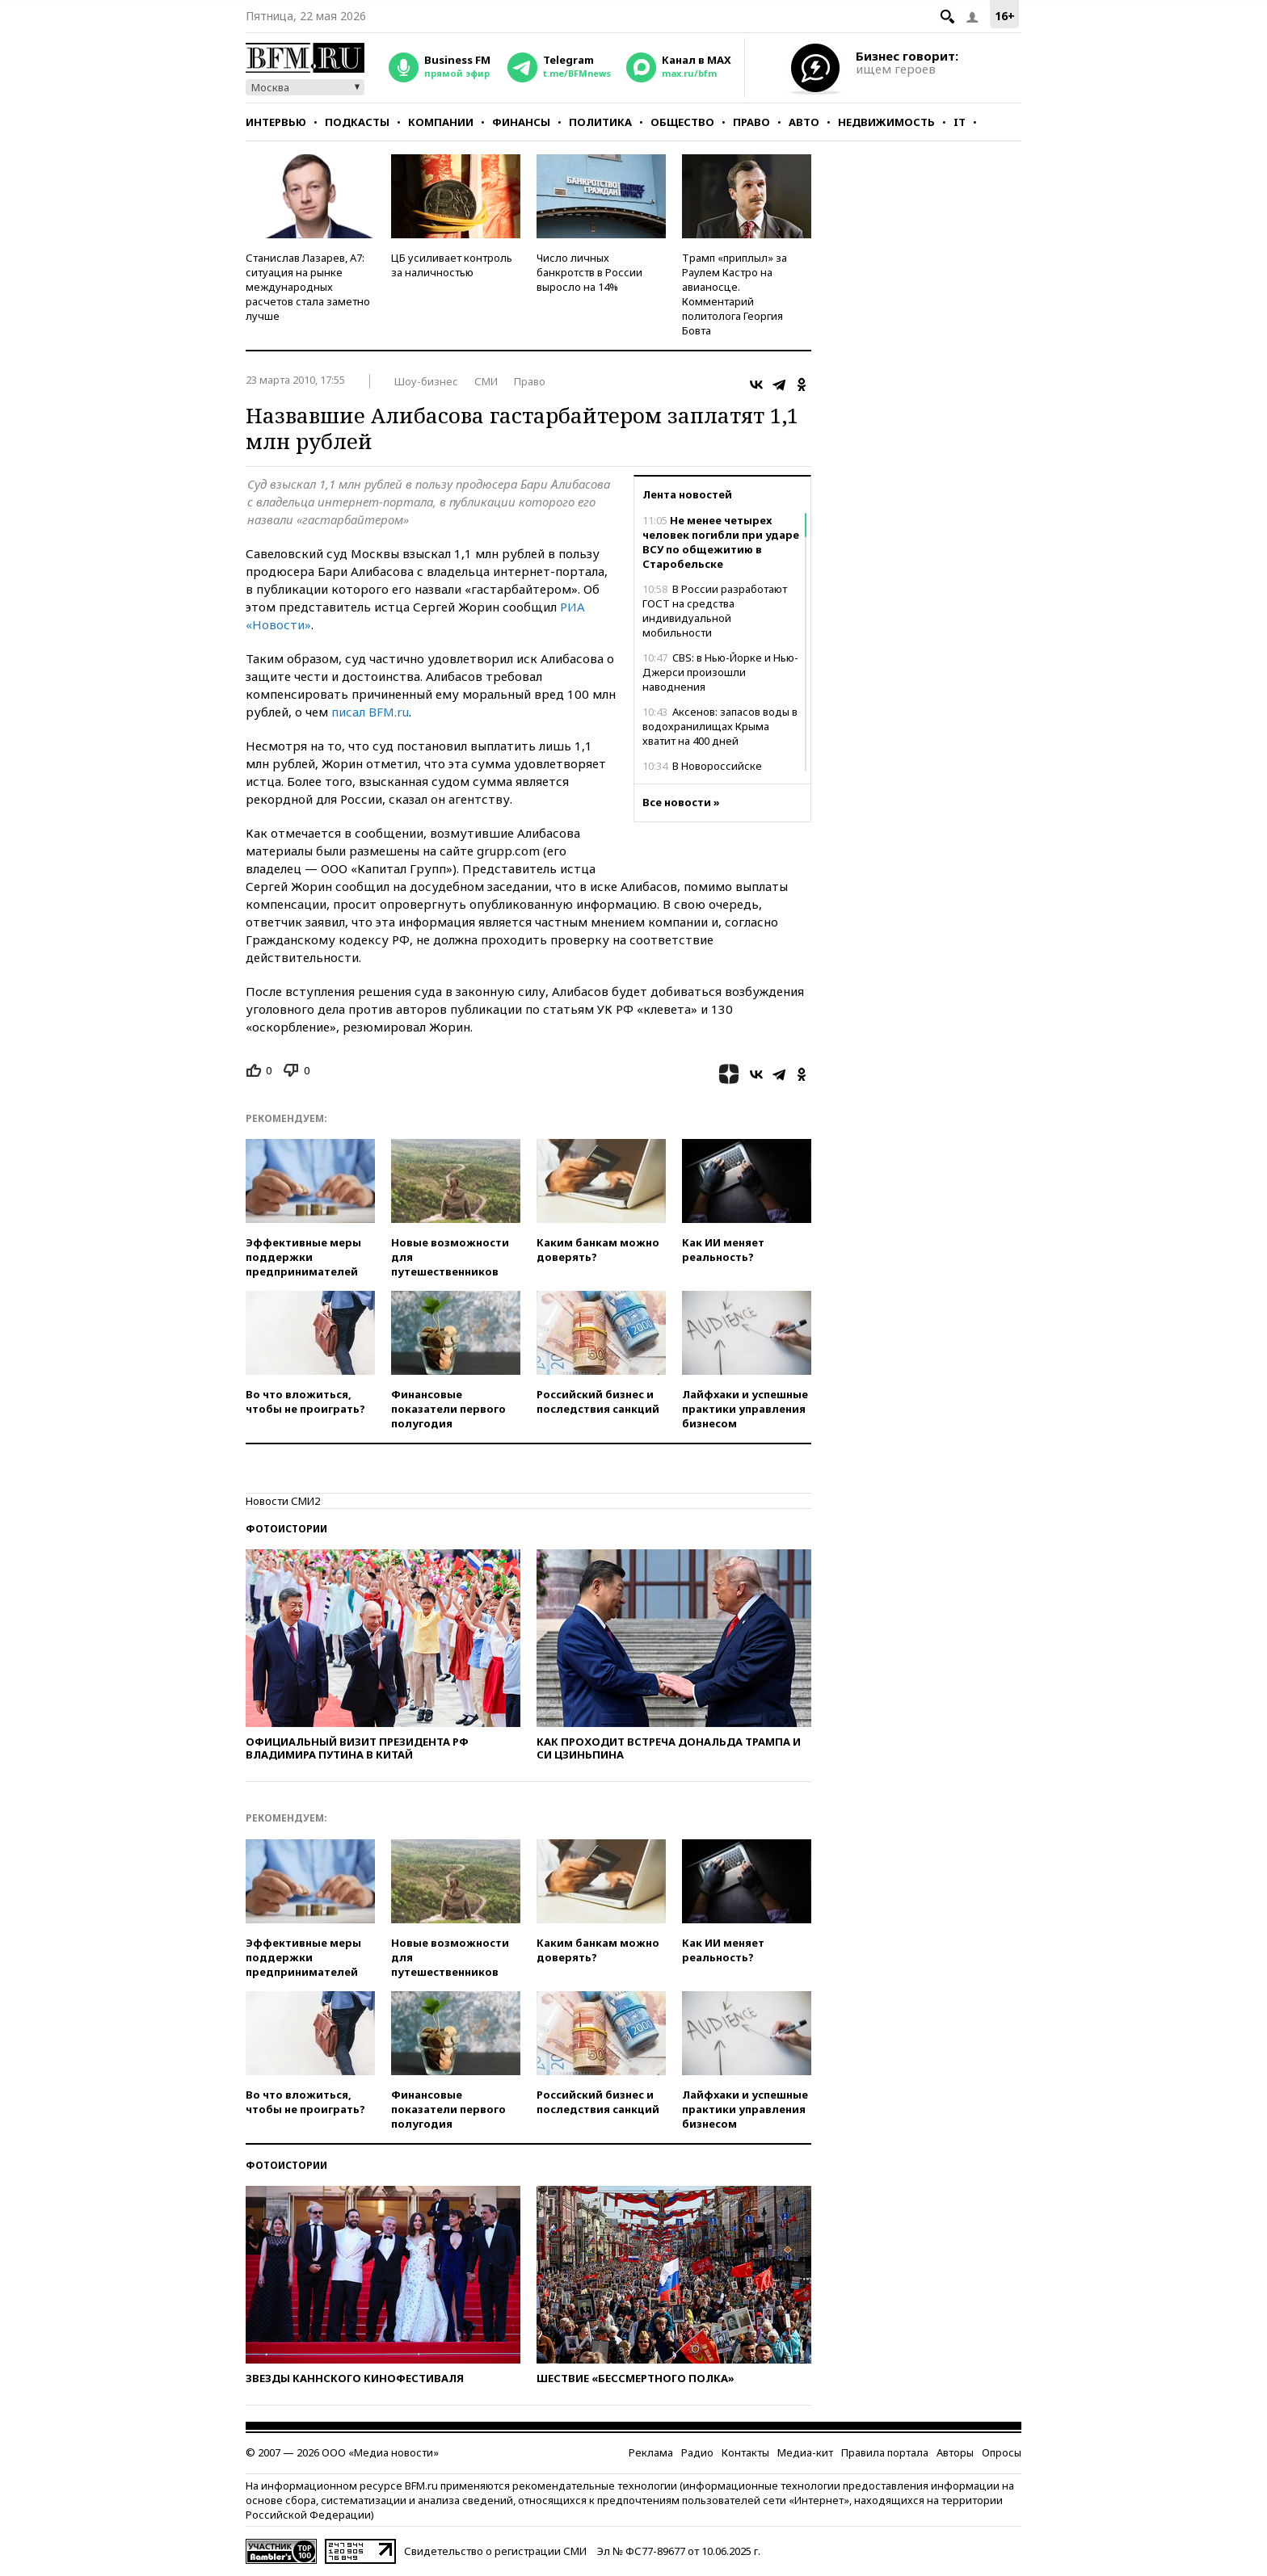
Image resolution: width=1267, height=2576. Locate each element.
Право (751, 122)
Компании (441, 122)
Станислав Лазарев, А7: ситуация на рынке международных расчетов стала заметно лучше (308, 286)
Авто (804, 122)
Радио (697, 2452)
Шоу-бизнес (426, 381)
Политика (600, 122)
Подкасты (357, 122)
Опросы (1001, 2452)
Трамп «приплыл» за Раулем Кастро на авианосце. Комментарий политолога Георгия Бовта (734, 294)
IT (959, 122)
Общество (682, 122)
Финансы (521, 122)
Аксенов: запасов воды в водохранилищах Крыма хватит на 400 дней (720, 726)
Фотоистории (286, 1529)
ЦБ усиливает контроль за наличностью (451, 264)
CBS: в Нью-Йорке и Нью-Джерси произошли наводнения (720, 672)
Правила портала (884, 2452)
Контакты (745, 2452)
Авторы (955, 2452)
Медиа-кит (805, 2452)
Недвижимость (886, 122)
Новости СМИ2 (283, 1501)
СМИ (486, 381)
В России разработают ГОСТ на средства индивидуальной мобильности (714, 611)
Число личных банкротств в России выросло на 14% (589, 272)
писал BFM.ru (370, 712)
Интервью (276, 122)
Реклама (651, 2452)
